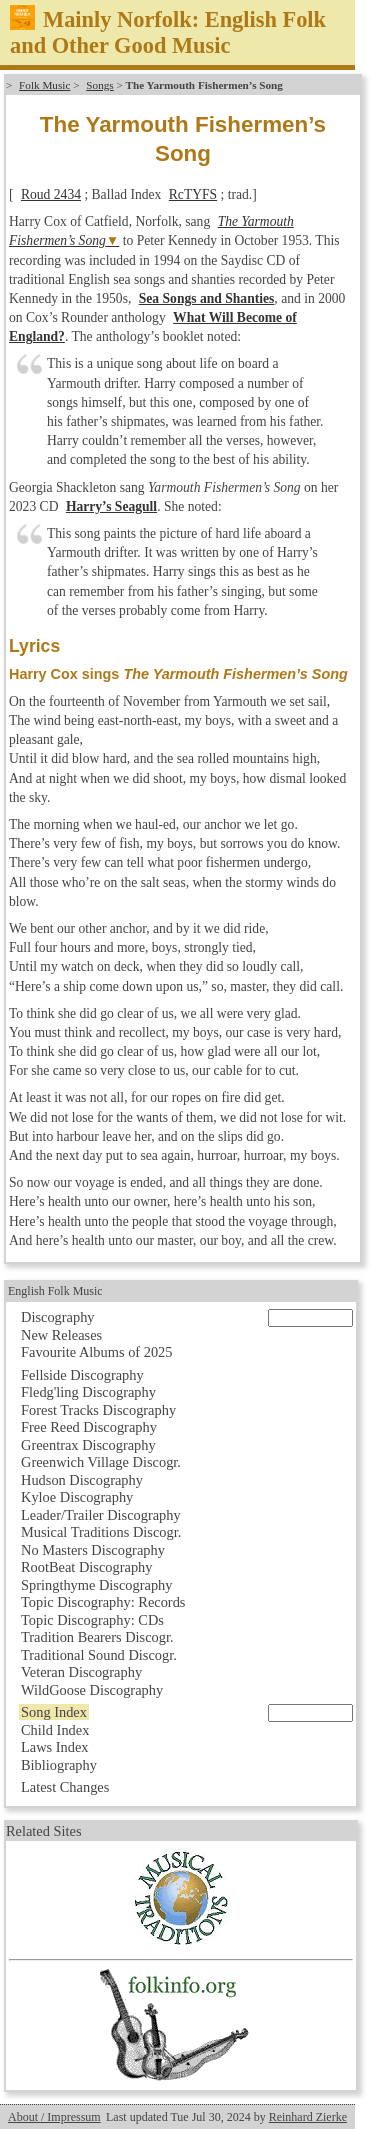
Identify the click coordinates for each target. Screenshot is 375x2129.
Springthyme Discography (96, 1585)
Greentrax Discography (88, 1445)
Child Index (55, 1730)
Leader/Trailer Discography (101, 1515)
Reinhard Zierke (308, 2117)
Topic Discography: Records (103, 1602)
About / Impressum (54, 2117)
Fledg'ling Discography (88, 1392)
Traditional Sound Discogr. (99, 1655)
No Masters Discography (93, 1550)
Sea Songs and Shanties (207, 298)
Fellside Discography (82, 1375)
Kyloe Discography (77, 1497)
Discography (58, 1317)
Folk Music (44, 85)
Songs (99, 85)
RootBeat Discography (87, 1567)
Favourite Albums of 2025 (97, 1352)
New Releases (61, 1335)
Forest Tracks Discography (98, 1410)
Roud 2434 (51, 194)
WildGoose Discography (92, 1690)
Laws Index (55, 1747)
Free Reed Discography (89, 1427)
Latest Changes (65, 1787)
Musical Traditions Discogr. (101, 1532)
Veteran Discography (81, 1672)
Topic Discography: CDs (92, 1620)
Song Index (54, 1712)
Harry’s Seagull (111, 506)
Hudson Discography (82, 1480)
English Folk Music (55, 1291)
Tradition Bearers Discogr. (97, 1637)
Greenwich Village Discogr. (101, 1462)
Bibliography (59, 1765)
